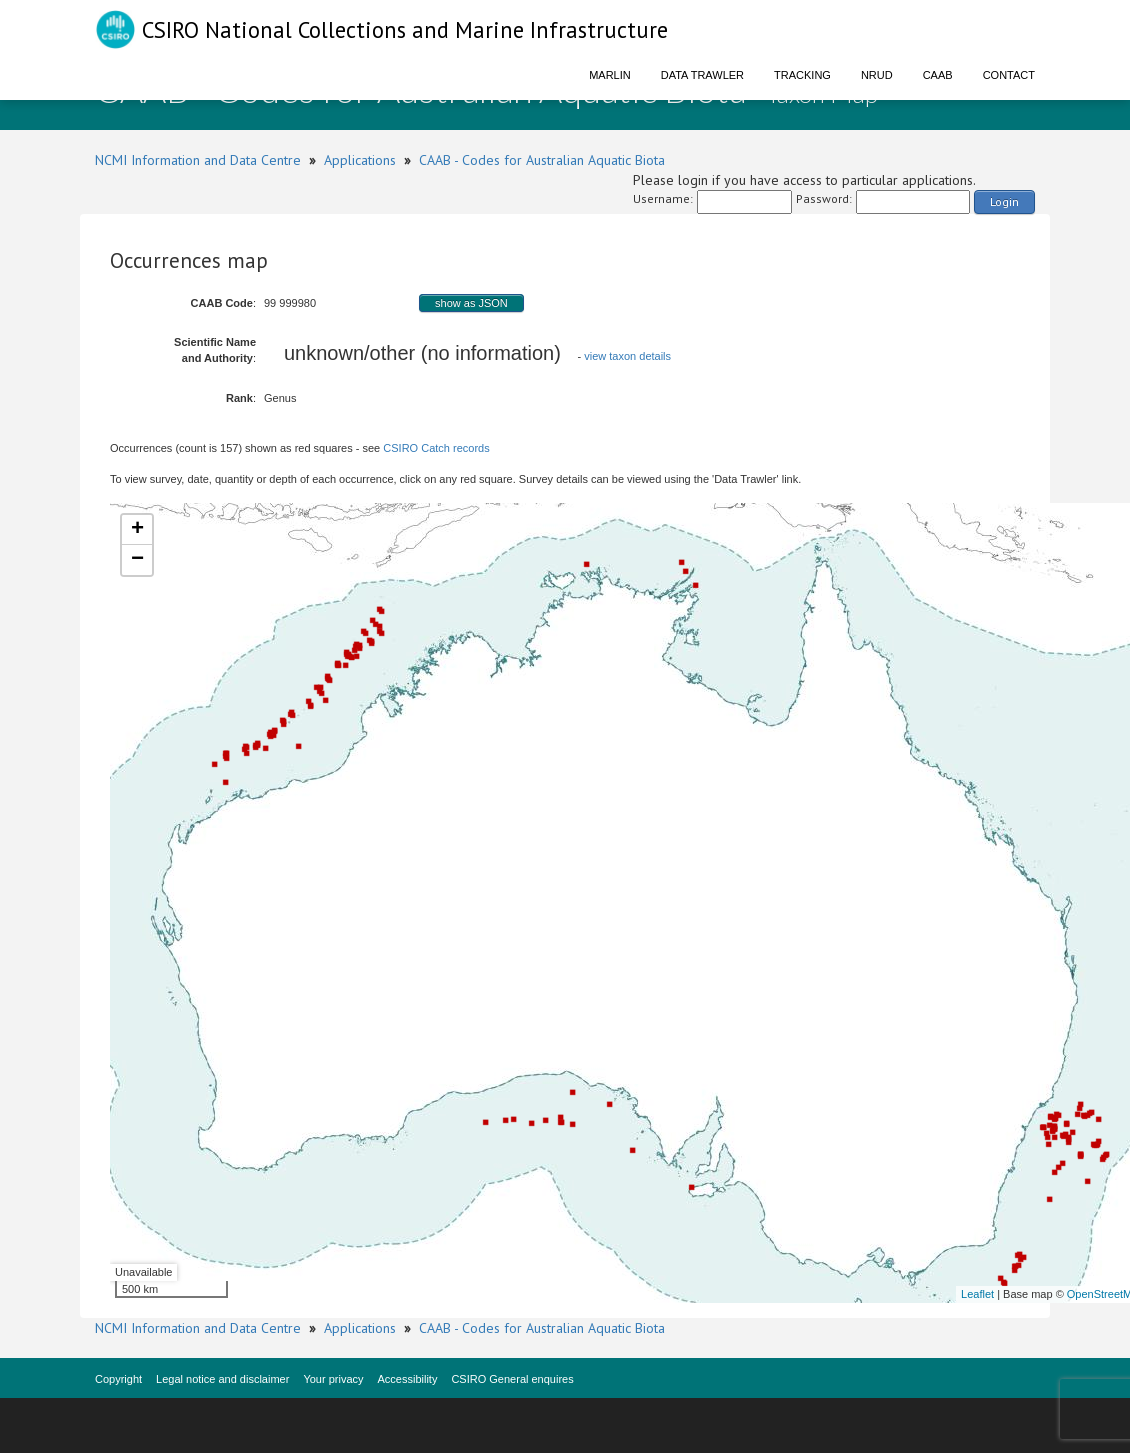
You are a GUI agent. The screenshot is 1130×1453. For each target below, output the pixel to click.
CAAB (938, 75)
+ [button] (137, 530)
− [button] (137, 560)
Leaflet (977, 1294)
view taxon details (627, 356)
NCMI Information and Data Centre (198, 160)
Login (1004, 201)
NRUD (877, 75)
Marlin (610, 75)
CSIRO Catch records (436, 448)
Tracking (802, 75)
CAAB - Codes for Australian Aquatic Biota (542, 160)
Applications (360, 160)
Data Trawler (702, 75)
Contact (1009, 75)
